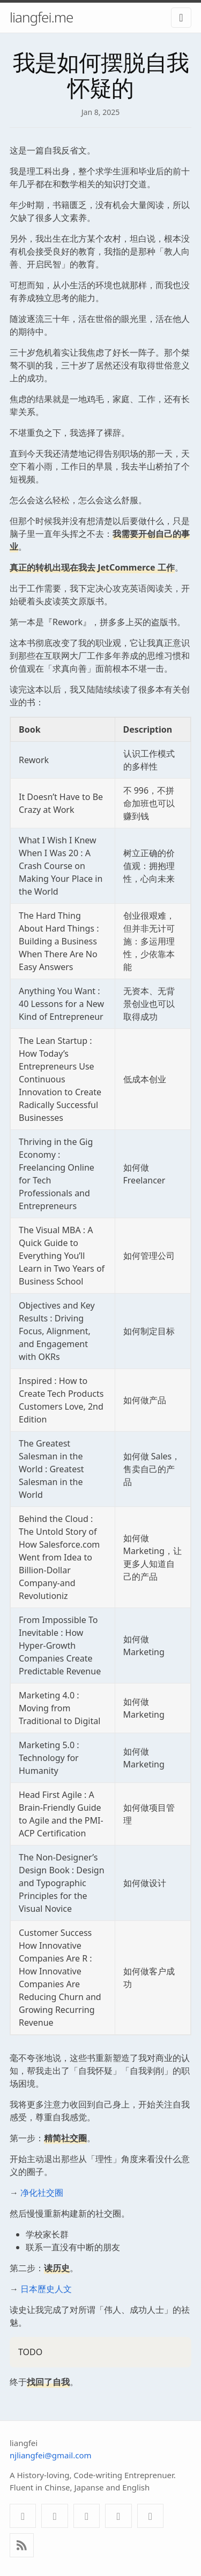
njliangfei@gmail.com (51, 2455)
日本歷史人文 (46, 2289)
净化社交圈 (41, 2192)
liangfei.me (41, 17)
